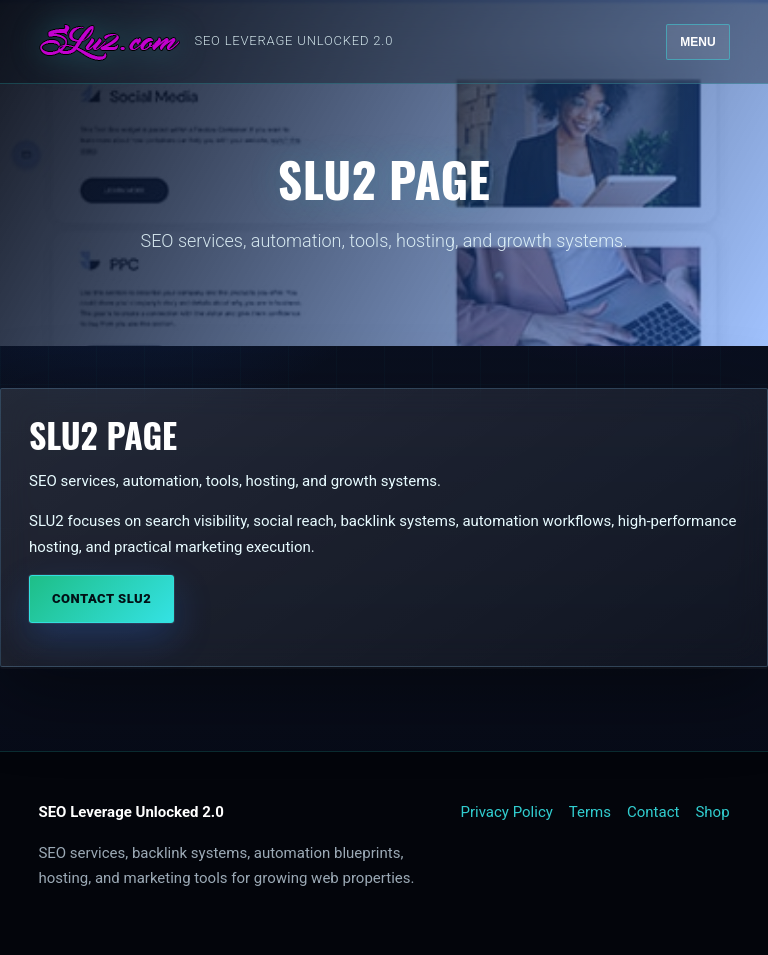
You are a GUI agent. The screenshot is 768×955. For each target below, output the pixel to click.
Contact (653, 812)
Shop (712, 812)
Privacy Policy (507, 812)
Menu (697, 42)
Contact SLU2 (101, 598)
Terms (590, 812)
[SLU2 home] (215, 42)
